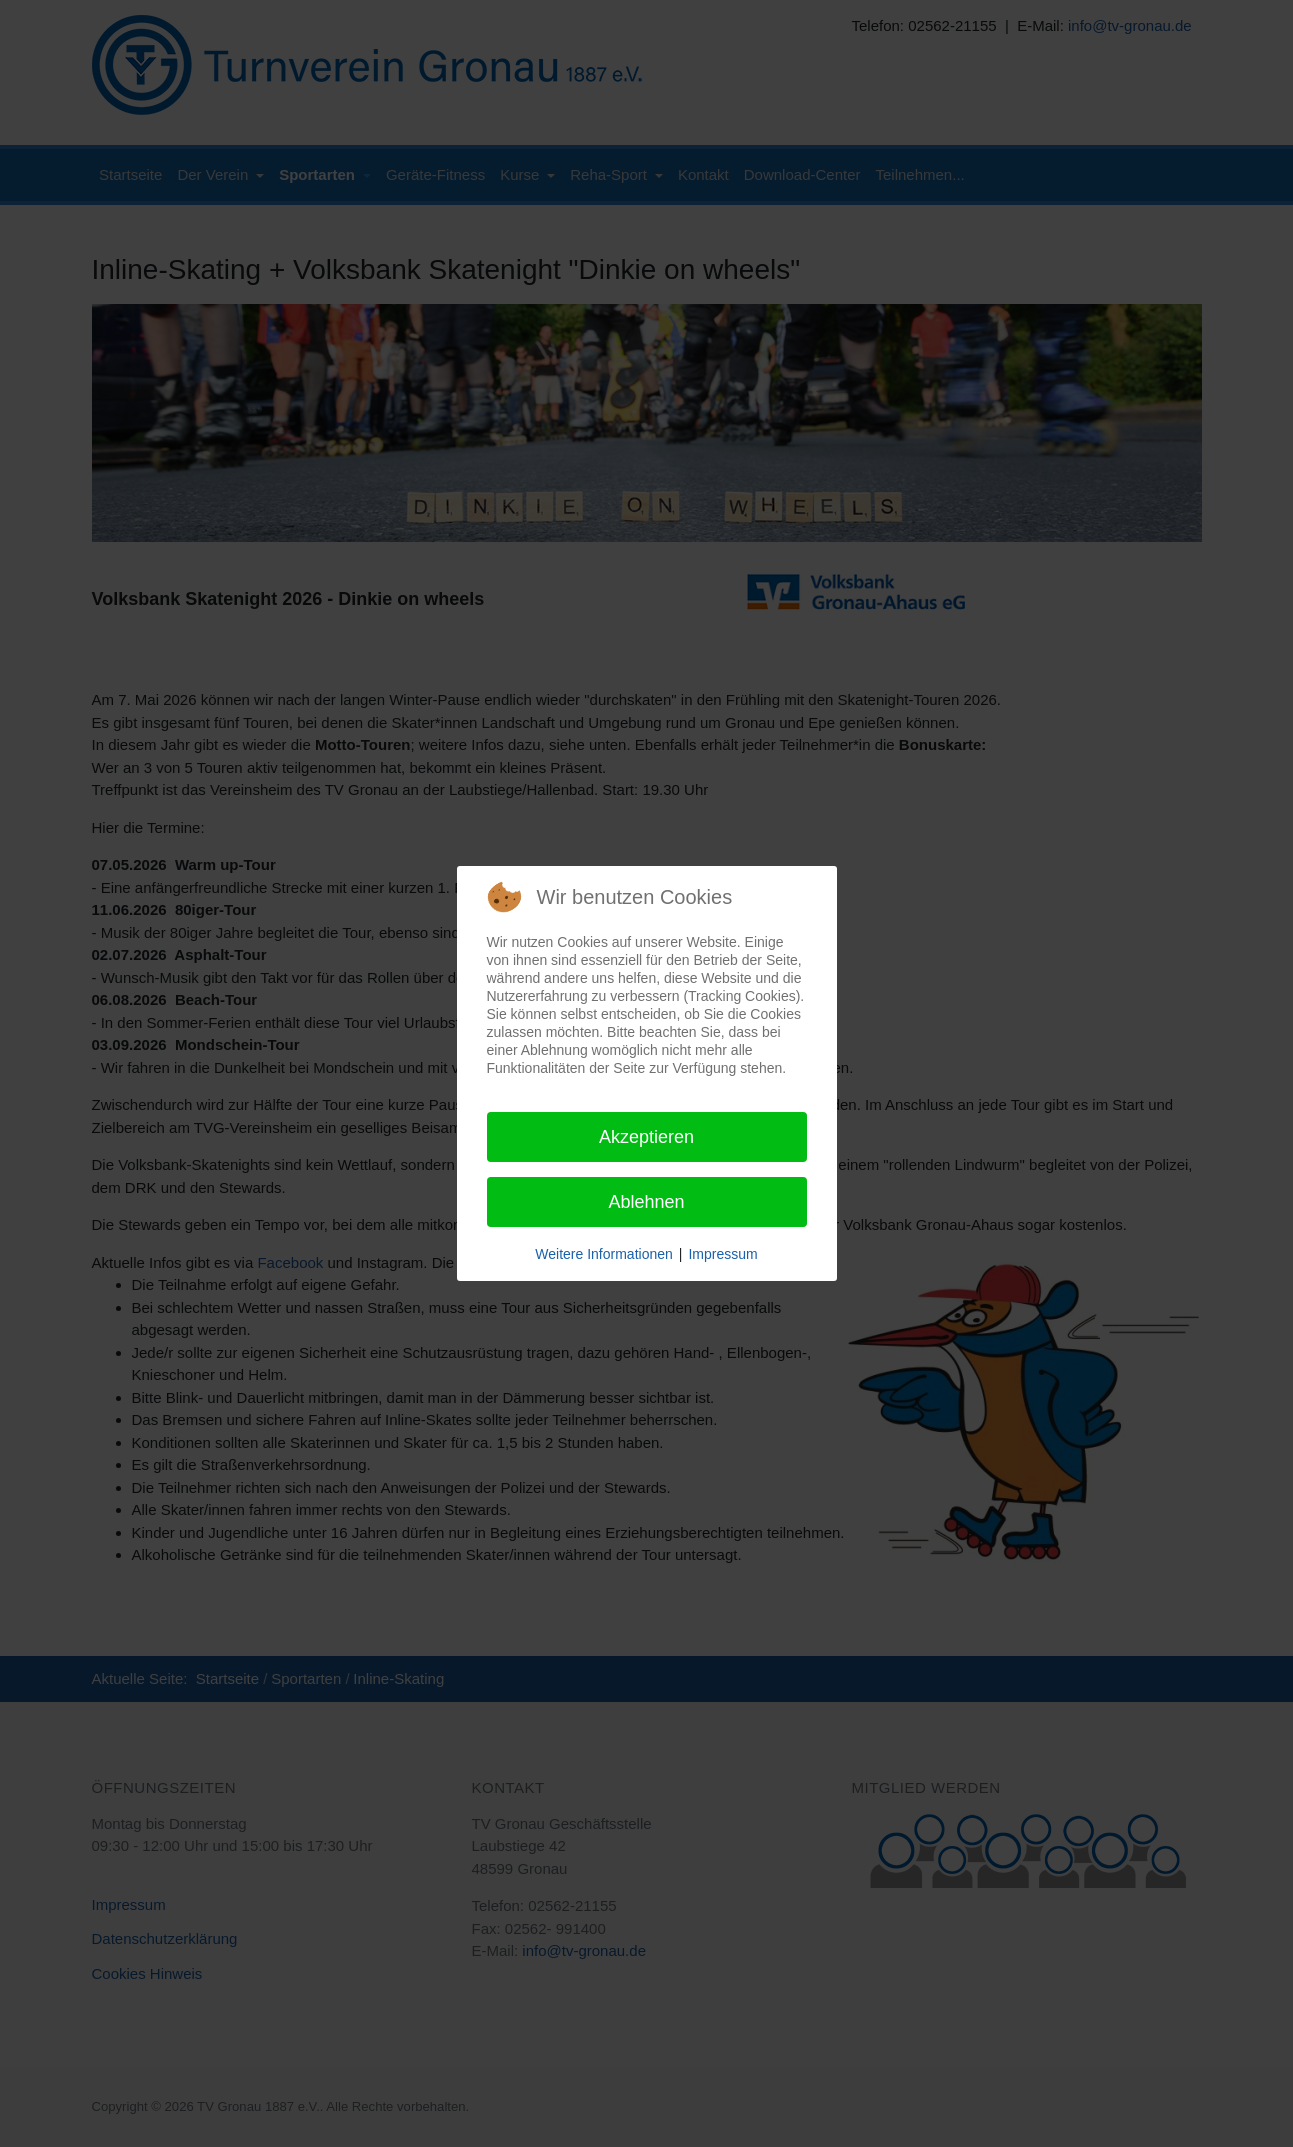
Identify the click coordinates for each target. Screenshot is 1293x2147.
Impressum (722, 1254)
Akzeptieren (646, 1137)
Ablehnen (646, 1202)
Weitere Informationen (603, 1254)
